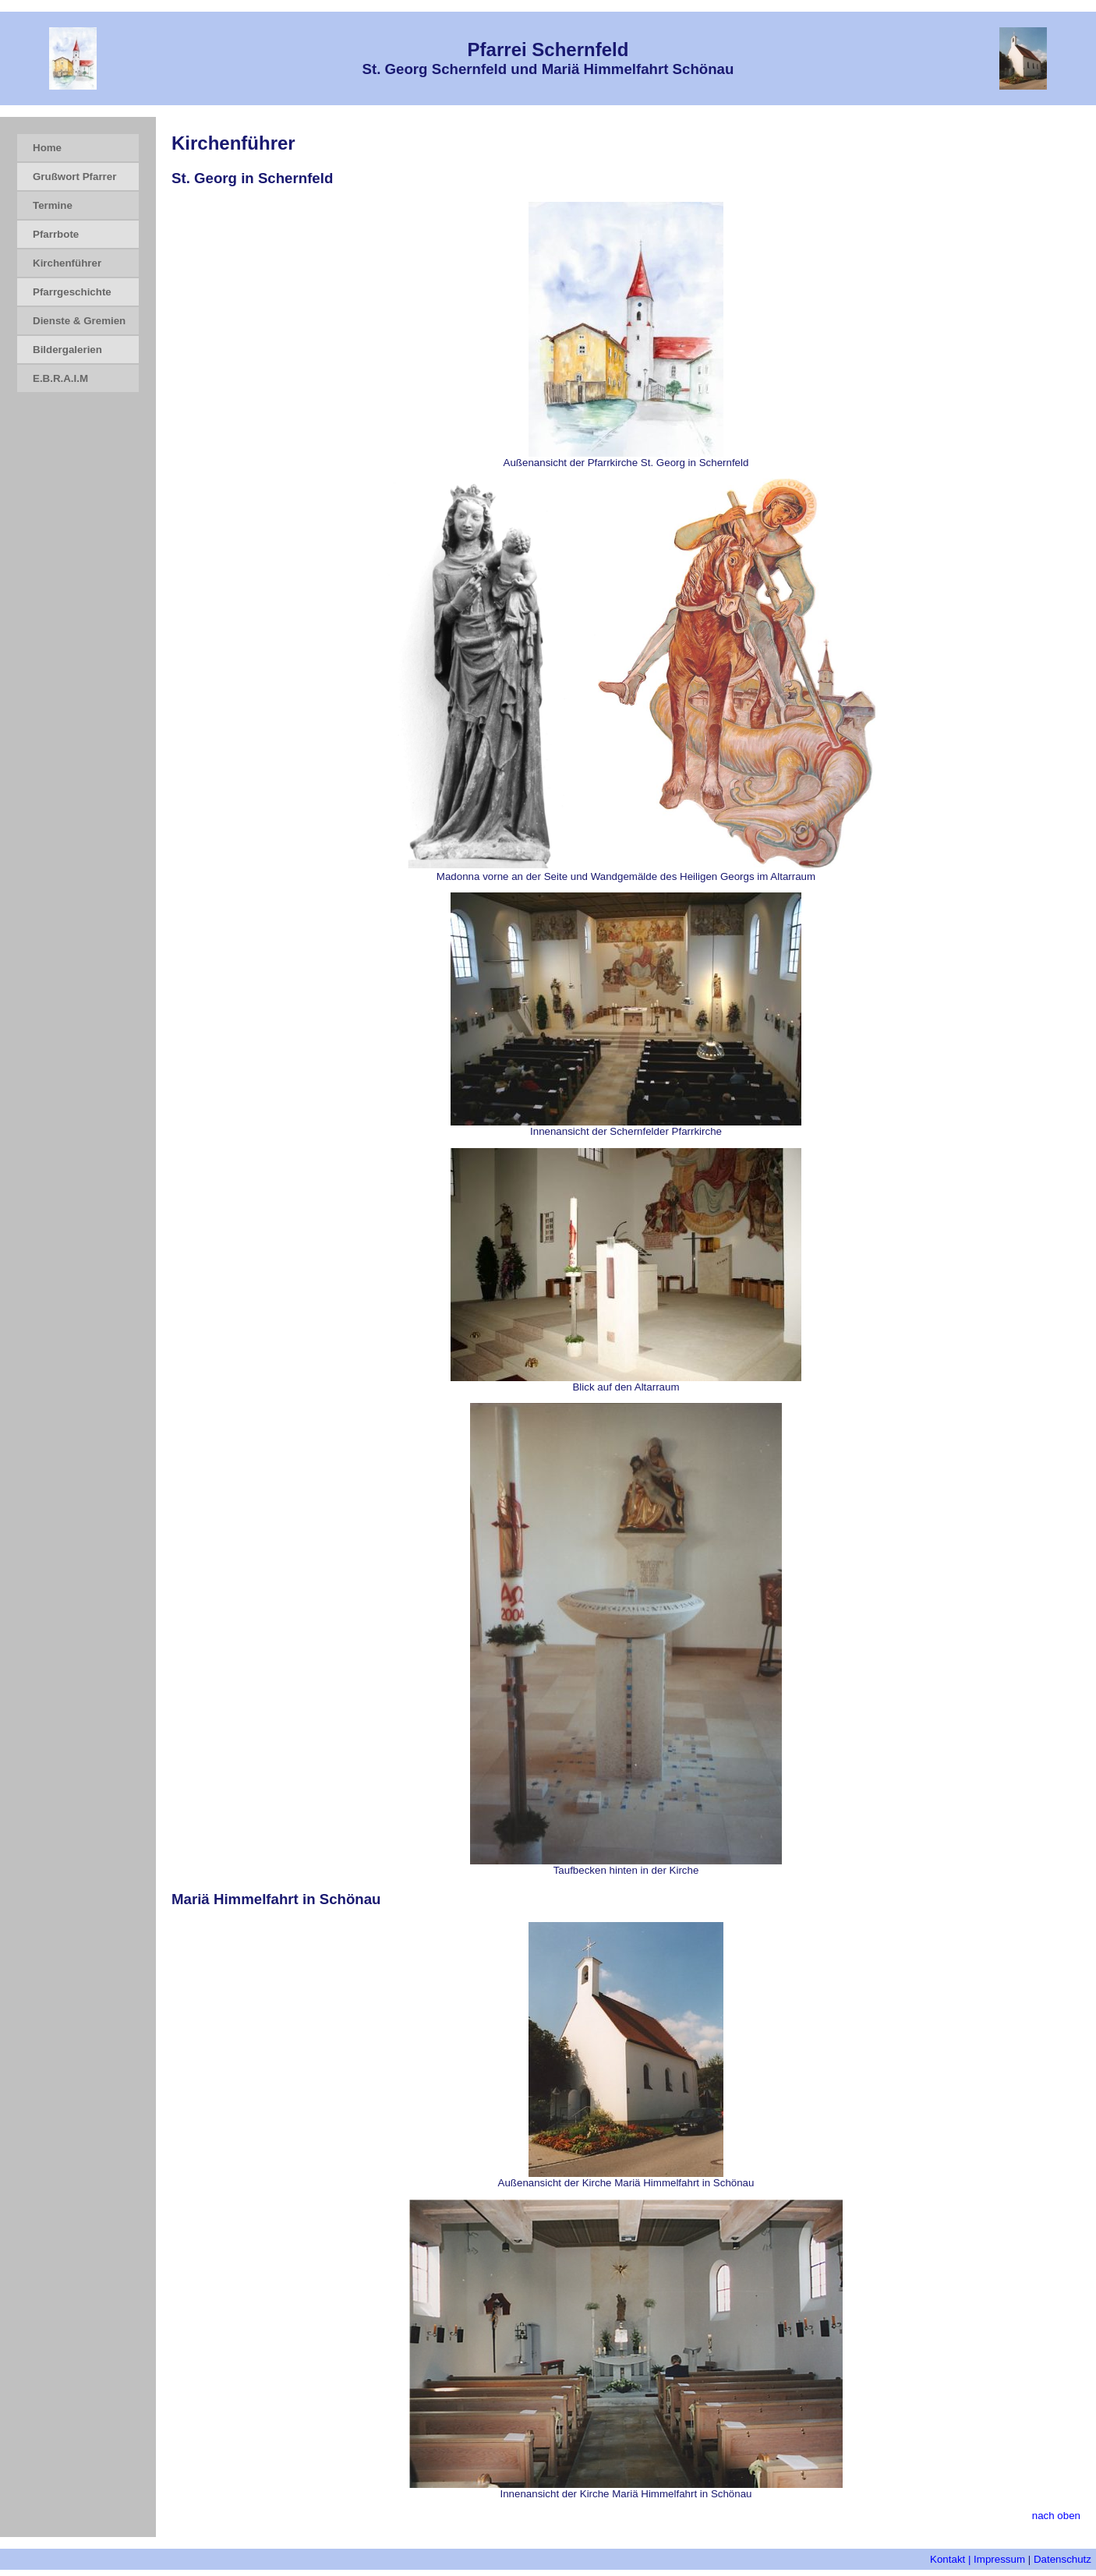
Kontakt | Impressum (977, 2559)
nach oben (1056, 2515)
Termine (52, 205)
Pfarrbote (56, 234)
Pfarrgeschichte (72, 292)
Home (47, 148)
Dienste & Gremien (79, 321)
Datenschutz (1062, 2559)
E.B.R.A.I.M (60, 378)
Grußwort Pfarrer (74, 176)
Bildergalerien (67, 349)
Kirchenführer (67, 263)
